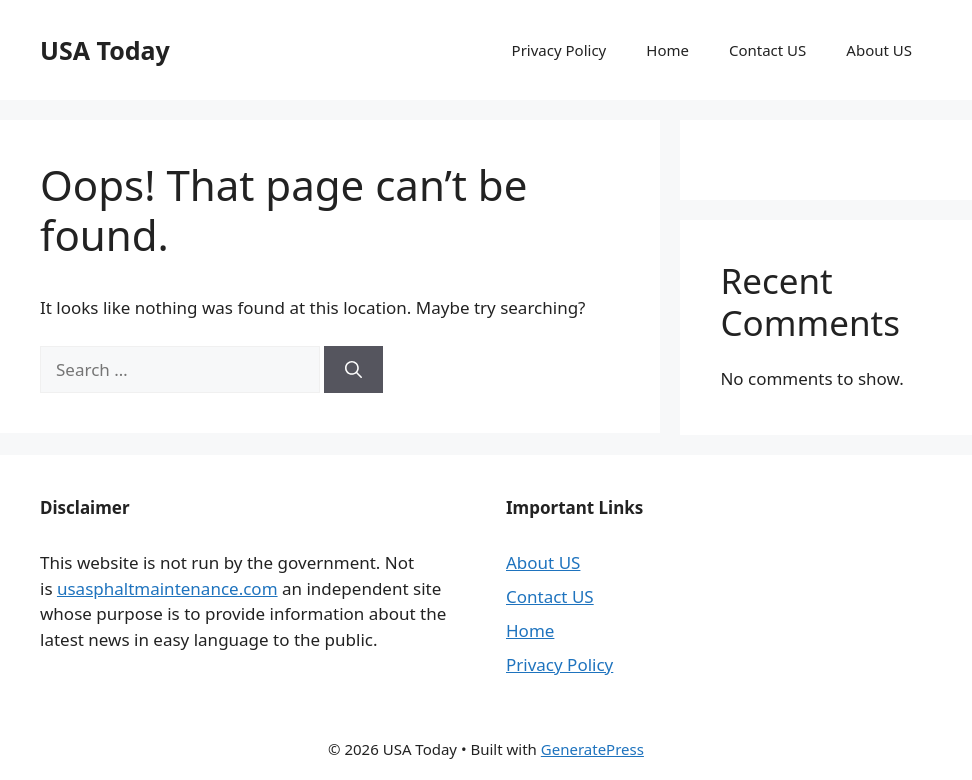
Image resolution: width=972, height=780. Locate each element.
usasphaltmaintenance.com (167, 588)
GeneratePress (592, 749)
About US (879, 50)
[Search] (353, 370)
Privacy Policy (559, 50)
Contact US (767, 50)
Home (667, 50)
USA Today (105, 50)
